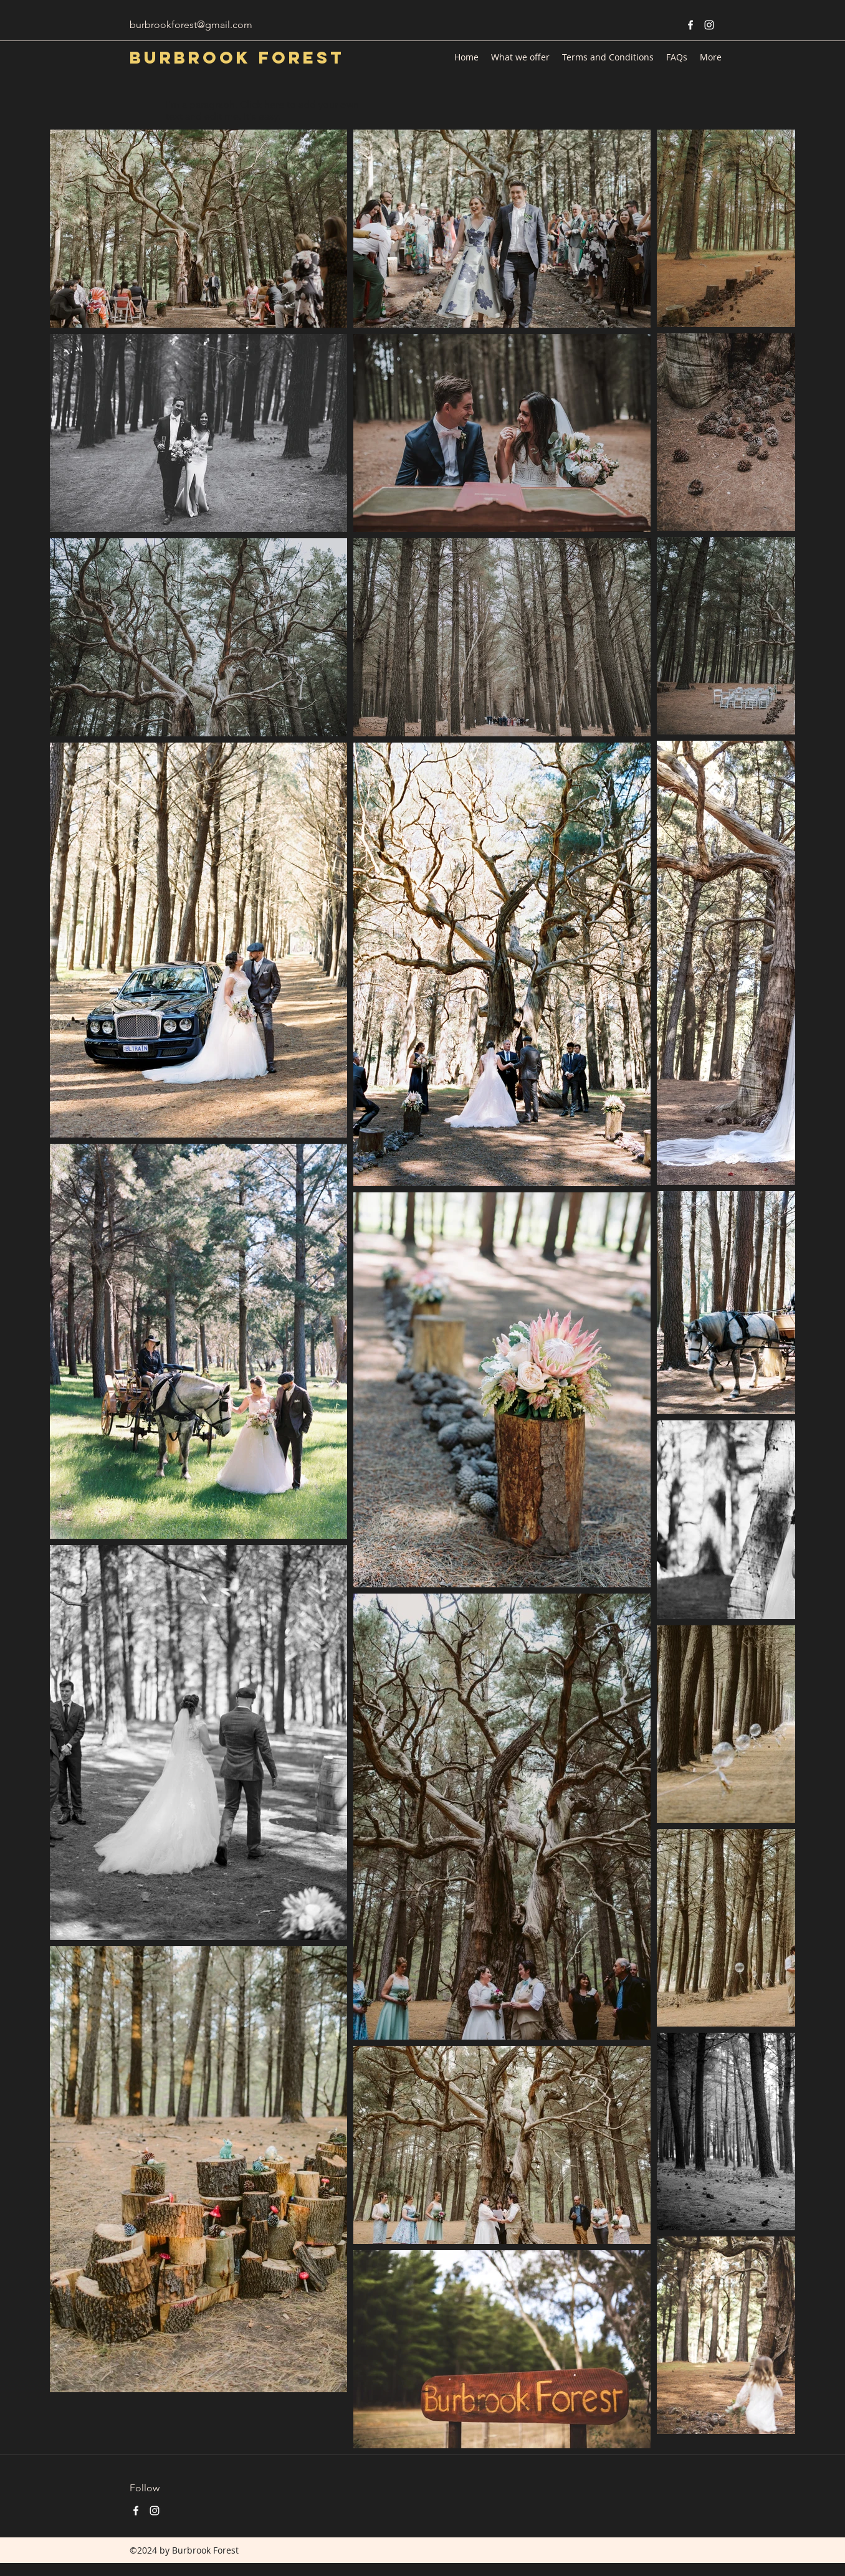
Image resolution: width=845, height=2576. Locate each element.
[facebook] (690, 25)
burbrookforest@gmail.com (191, 25)
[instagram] (709, 25)
